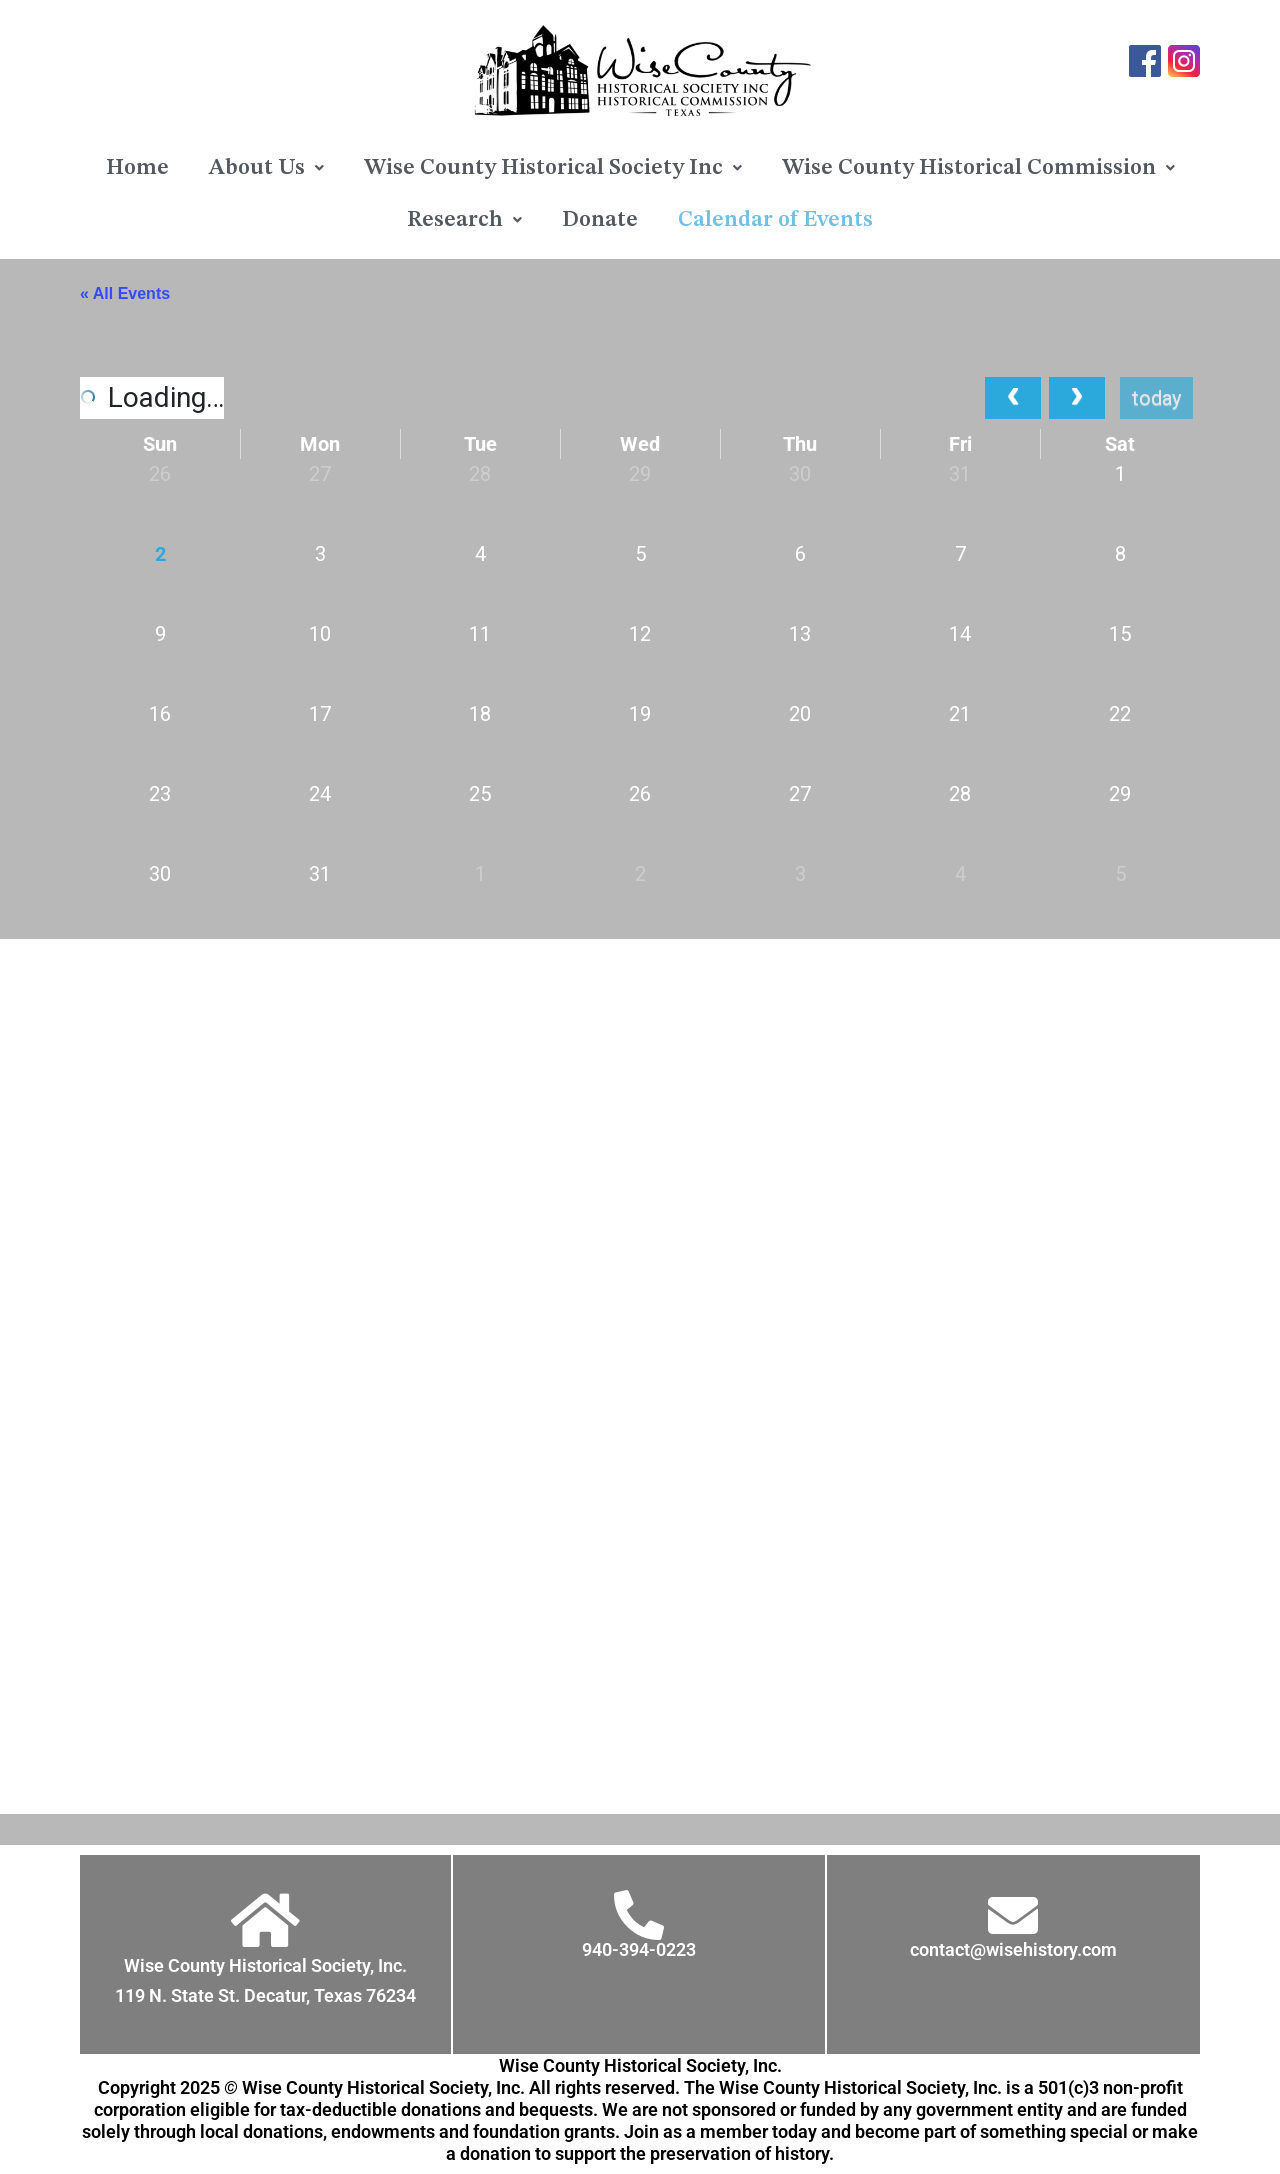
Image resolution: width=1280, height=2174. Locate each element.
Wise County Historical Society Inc (553, 168)
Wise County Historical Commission (978, 168)
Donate (600, 220)
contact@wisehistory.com (1013, 1949)
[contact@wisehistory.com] (1013, 1915)
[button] (266, 168)
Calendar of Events (775, 220)
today (1156, 398)
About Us (266, 168)
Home (137, 168)
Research (464, 220)
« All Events (125, 293)
